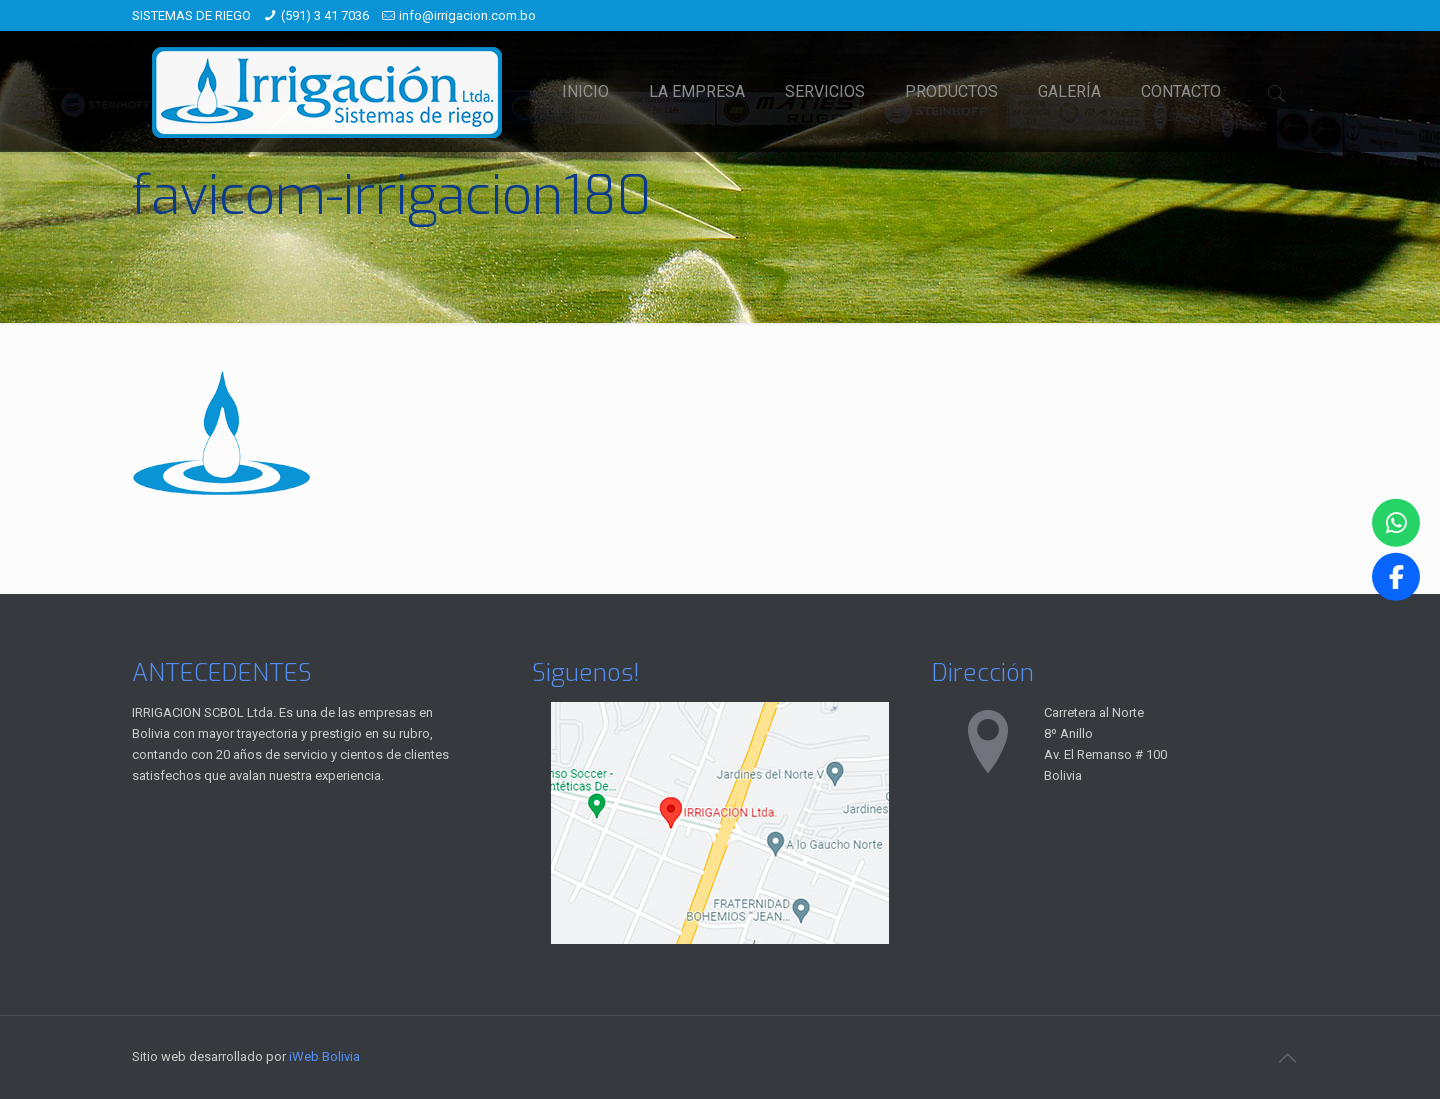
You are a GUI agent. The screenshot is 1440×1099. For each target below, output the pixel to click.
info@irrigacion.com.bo (467, 15)
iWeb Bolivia (324, 1056)
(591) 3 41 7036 (325, 15)
